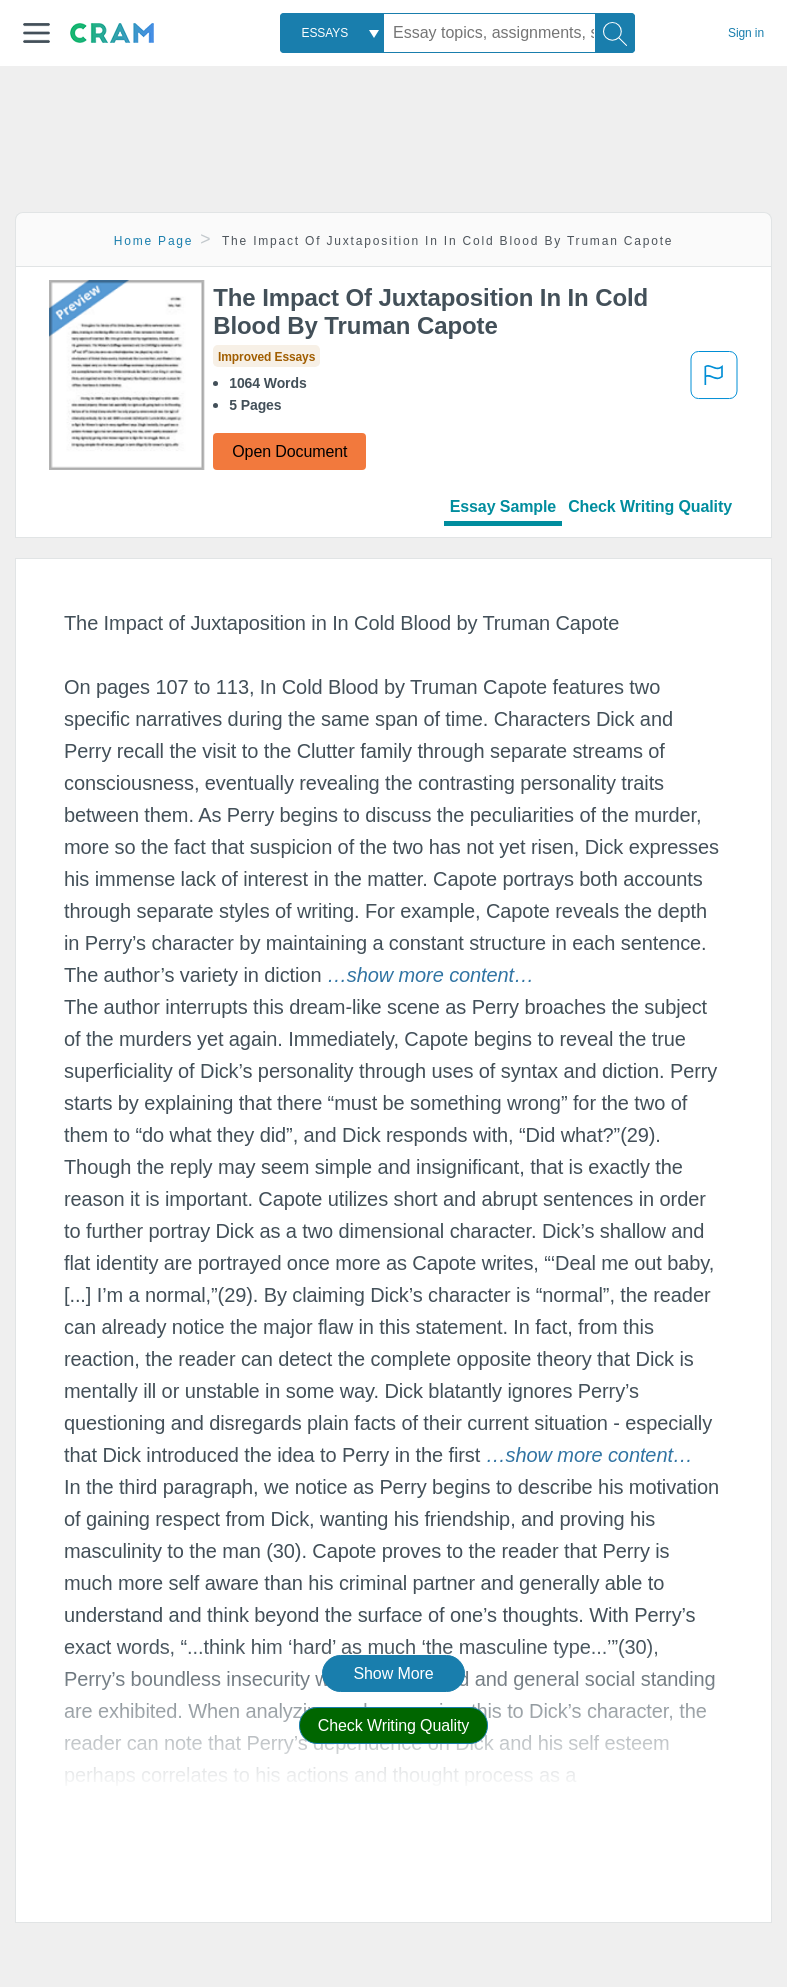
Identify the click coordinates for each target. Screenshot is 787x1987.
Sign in (746, 33)
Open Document (289, 451)
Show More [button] (393, 1673)
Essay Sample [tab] (503, 506)
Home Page (154, 241)
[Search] (615, 33)
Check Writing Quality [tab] (650, 506)
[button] (36, 33)
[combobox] (332, 33)
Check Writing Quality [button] (393, 1725)
